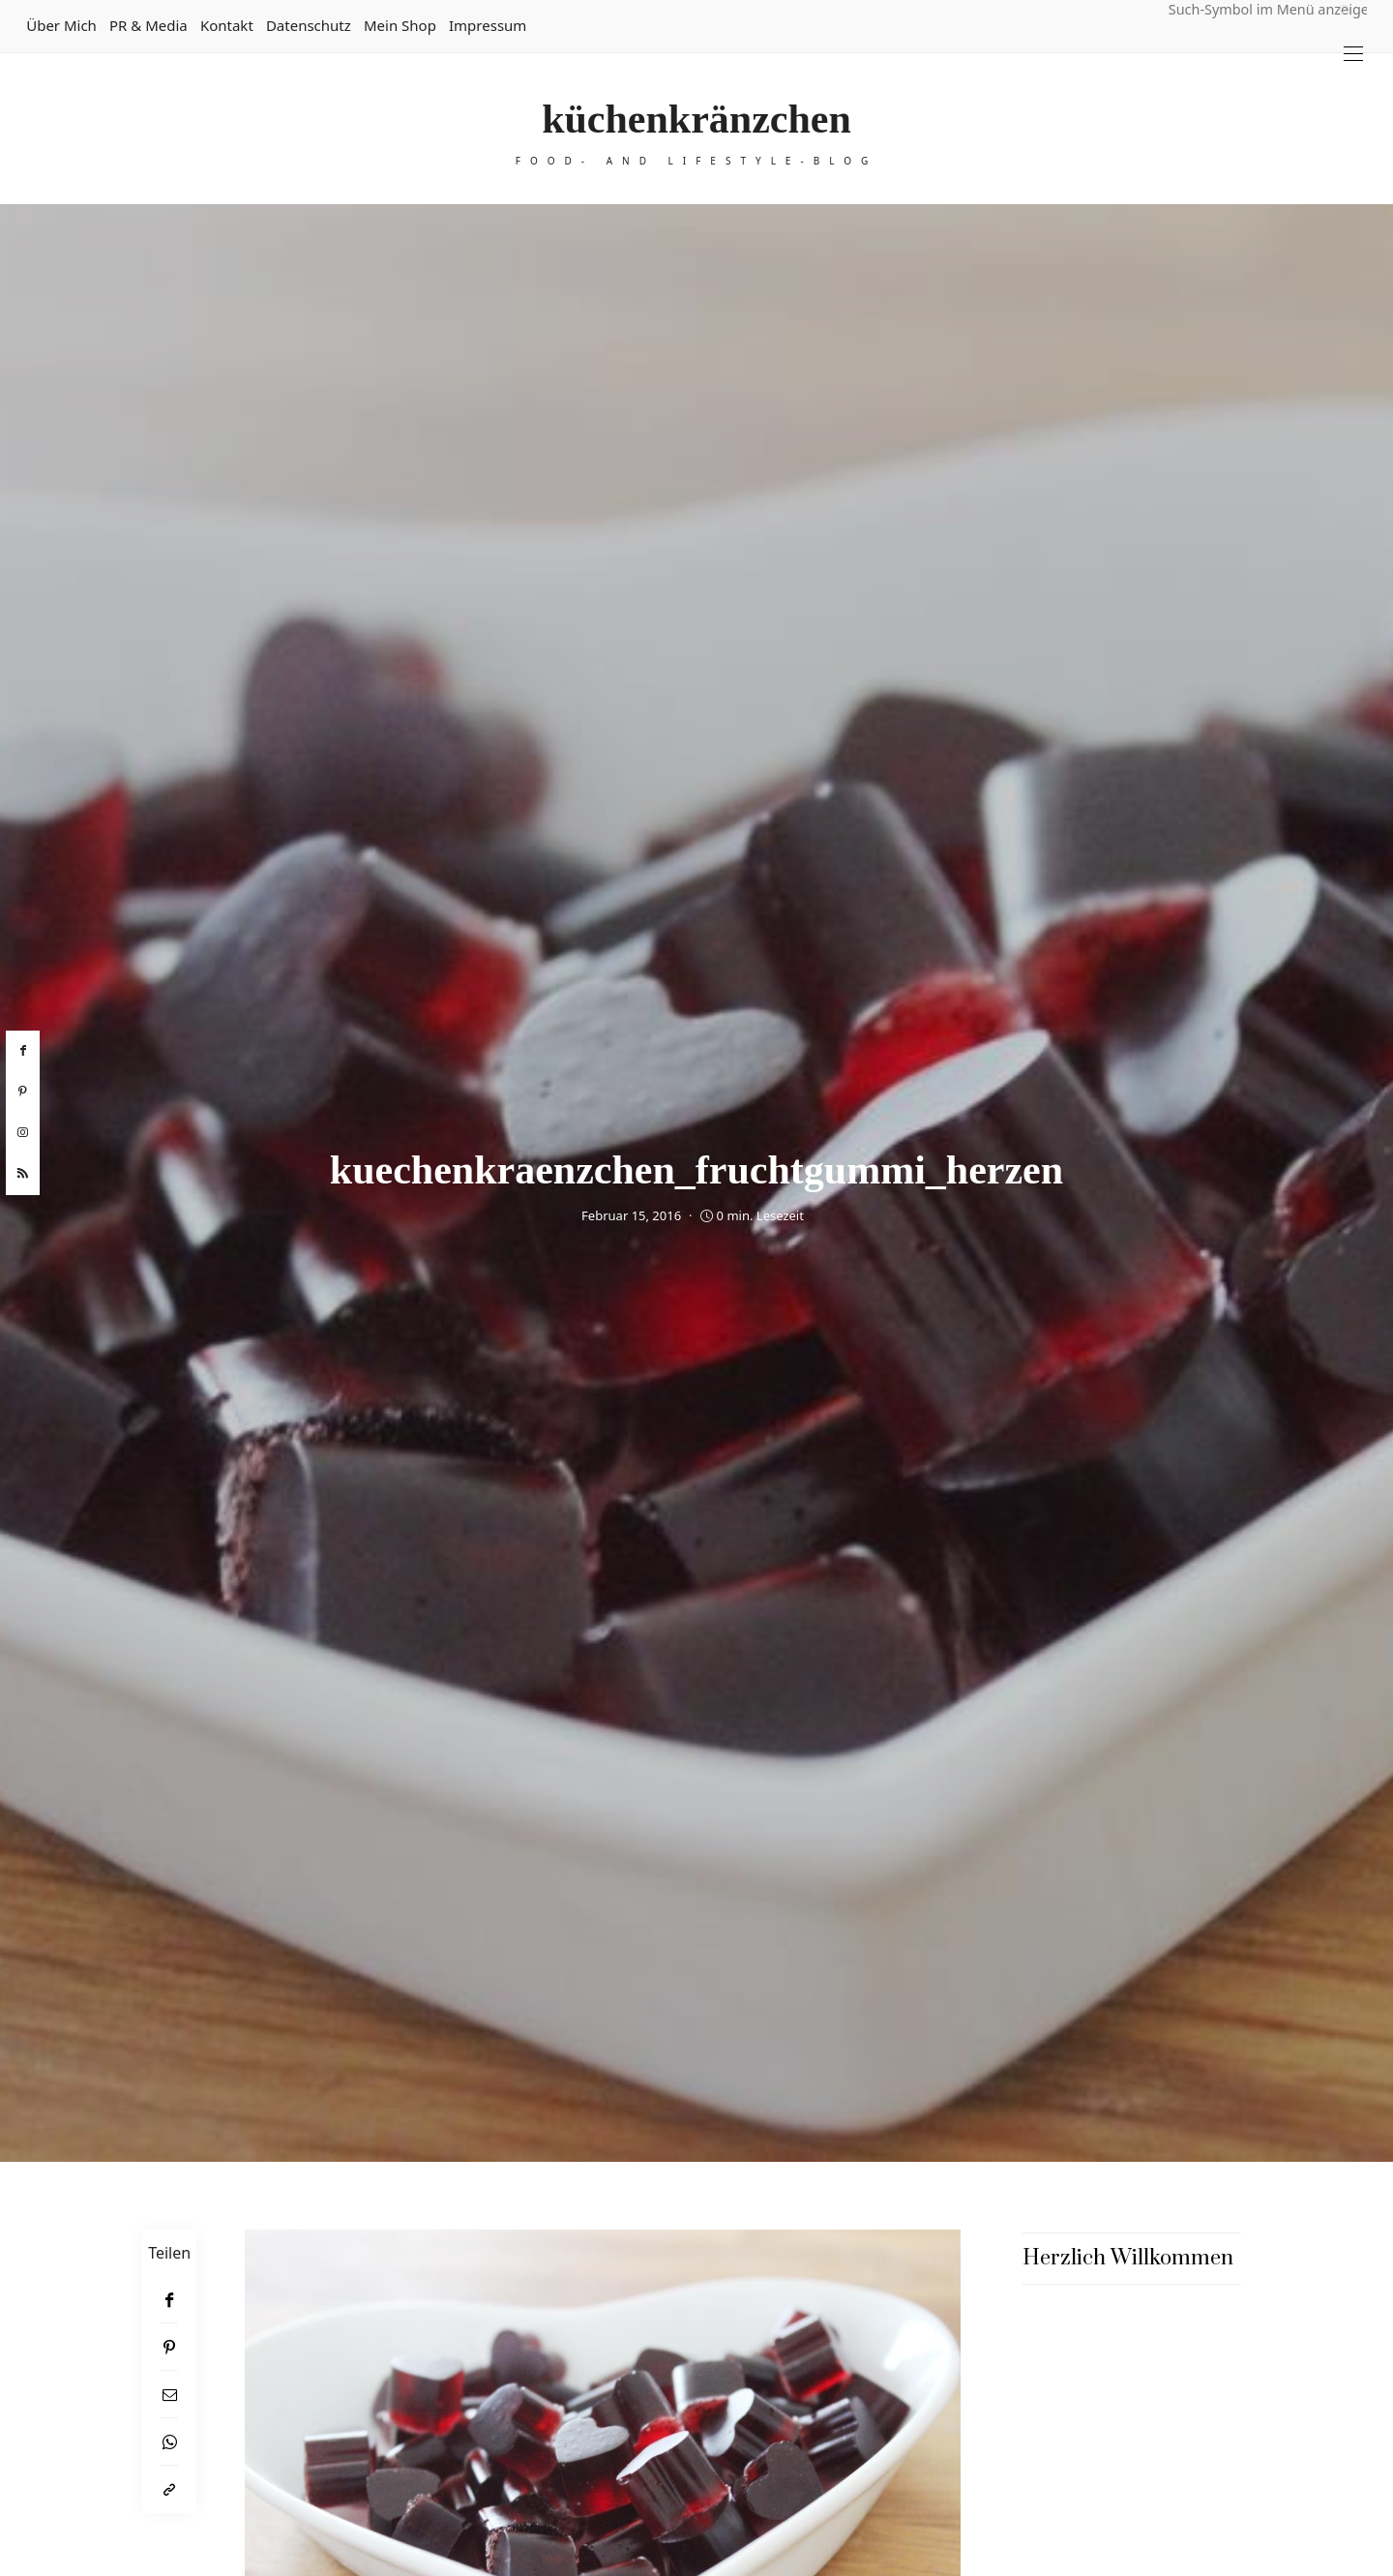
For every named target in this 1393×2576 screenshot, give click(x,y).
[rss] (23, 1173)
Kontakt (226, 25)
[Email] (169, 2394)
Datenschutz (308, 25)
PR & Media (148, 25)
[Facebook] (169, 2299)
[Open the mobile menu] (1353, 53)
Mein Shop (400, 25)
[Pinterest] (169, 2347)
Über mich (61, 25)
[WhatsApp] (169, 2442)
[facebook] (23, 1051)
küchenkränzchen (696, 119)
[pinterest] (23, 1091)
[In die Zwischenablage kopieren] (169, 2489)
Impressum (487, 25)
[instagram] (23, 1133)
